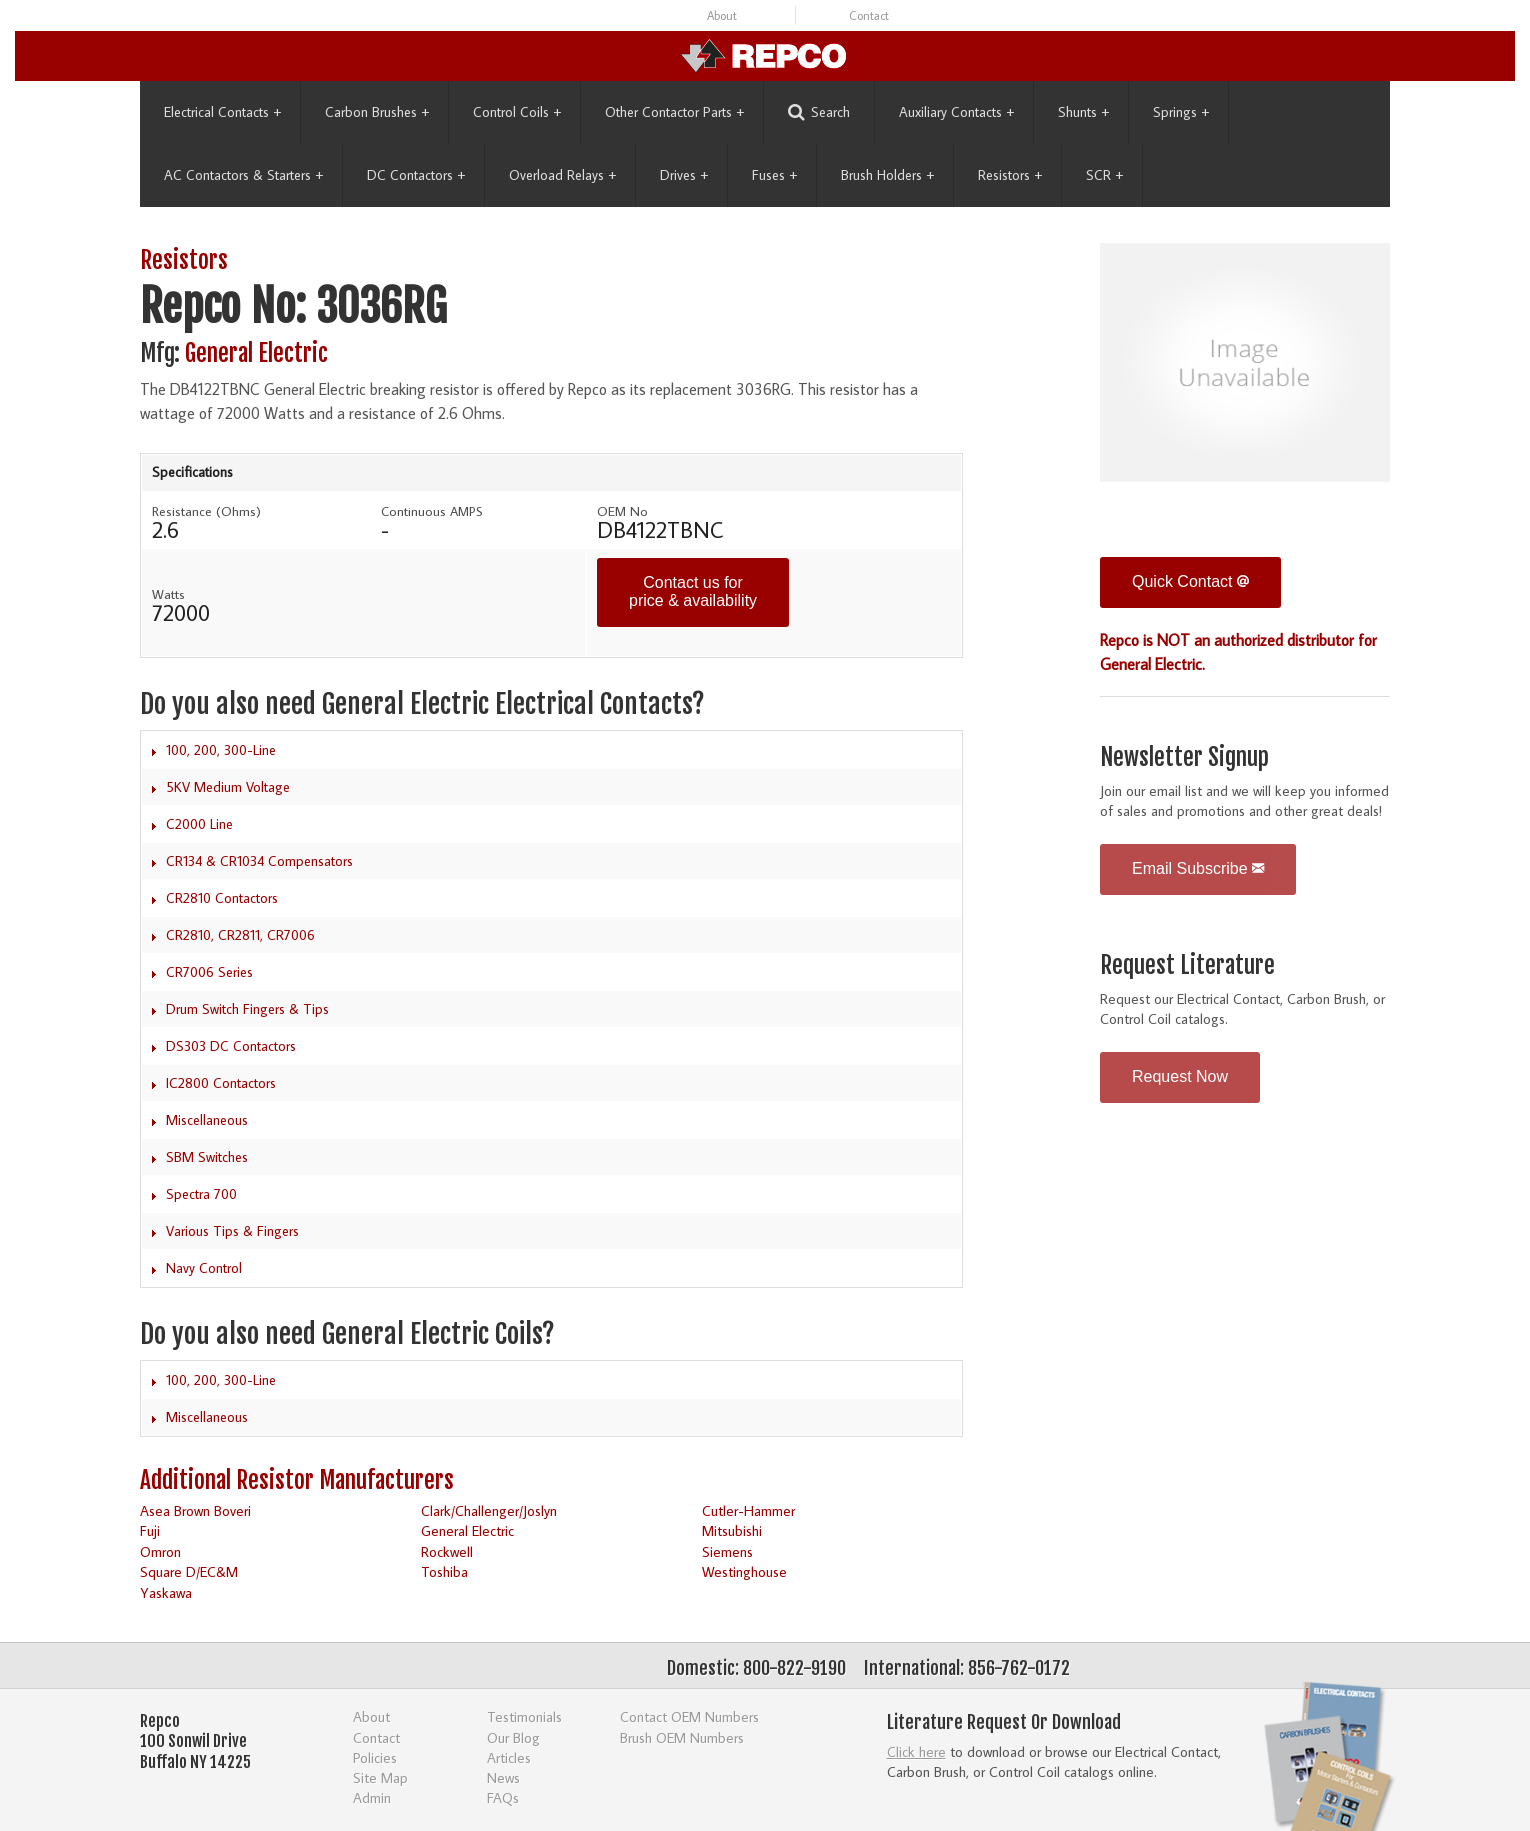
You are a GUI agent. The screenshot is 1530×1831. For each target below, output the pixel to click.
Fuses (774, 175)
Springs (1181, 112)
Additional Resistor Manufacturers (297, 1480)
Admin (372, 1797)
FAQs (503, 1797)
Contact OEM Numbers (689, 1716)
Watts (168, 594)
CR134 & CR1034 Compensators (259, 861)
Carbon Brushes (377, 112)
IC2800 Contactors (221, 1083)
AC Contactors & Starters (243, 175)
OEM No (622, 511)
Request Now (1180, 1076)
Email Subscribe (1198, 868)
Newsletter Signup (1184, 757)
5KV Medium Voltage (228, 787)
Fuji (150, 1530)
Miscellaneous (207, 1120)
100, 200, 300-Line (221, 750)
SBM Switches (207, 1157)
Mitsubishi (732, 1530)
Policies (375, 1757)
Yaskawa (166, 1592)
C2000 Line (199, 824)
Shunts (1083, 112)
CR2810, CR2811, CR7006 (240, 935)
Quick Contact (1190, 581)
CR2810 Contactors (222, 898)
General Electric (256, 353)
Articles (509, 1757)
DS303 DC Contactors (231, 1046)
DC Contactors (416, 175)
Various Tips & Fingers (232, 1231)
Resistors (1010, 175)
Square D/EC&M (189, 1571)
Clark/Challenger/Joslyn (489, 1510)
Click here (916, 1751)
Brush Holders (887, 175)
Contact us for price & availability (693, 591)
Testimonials (524, 1716)
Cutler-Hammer (748, 1510)
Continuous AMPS (432, 511)
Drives (684, 175)
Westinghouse (744, 1571)
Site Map (380, 1777)
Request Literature (1187, 965)
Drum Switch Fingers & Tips (247, 1009)
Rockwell (447, 1551)
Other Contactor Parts (674, 112)
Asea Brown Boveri (195, 1510)
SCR (1104, 175)
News (503, 1777)
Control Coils (517, 112)
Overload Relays (562, 175)
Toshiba (444, 1571)
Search (819, 112)
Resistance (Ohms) (206, 511)
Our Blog (513, 1737)
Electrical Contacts (222, 112)
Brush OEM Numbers (682, 1737)
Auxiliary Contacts (956, 112)
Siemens (727, 1551)
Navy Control (204, 1268)
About (722, 15)
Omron (160, 1551)
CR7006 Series (209, 972)
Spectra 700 (201, 1194)
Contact (869, 15)
